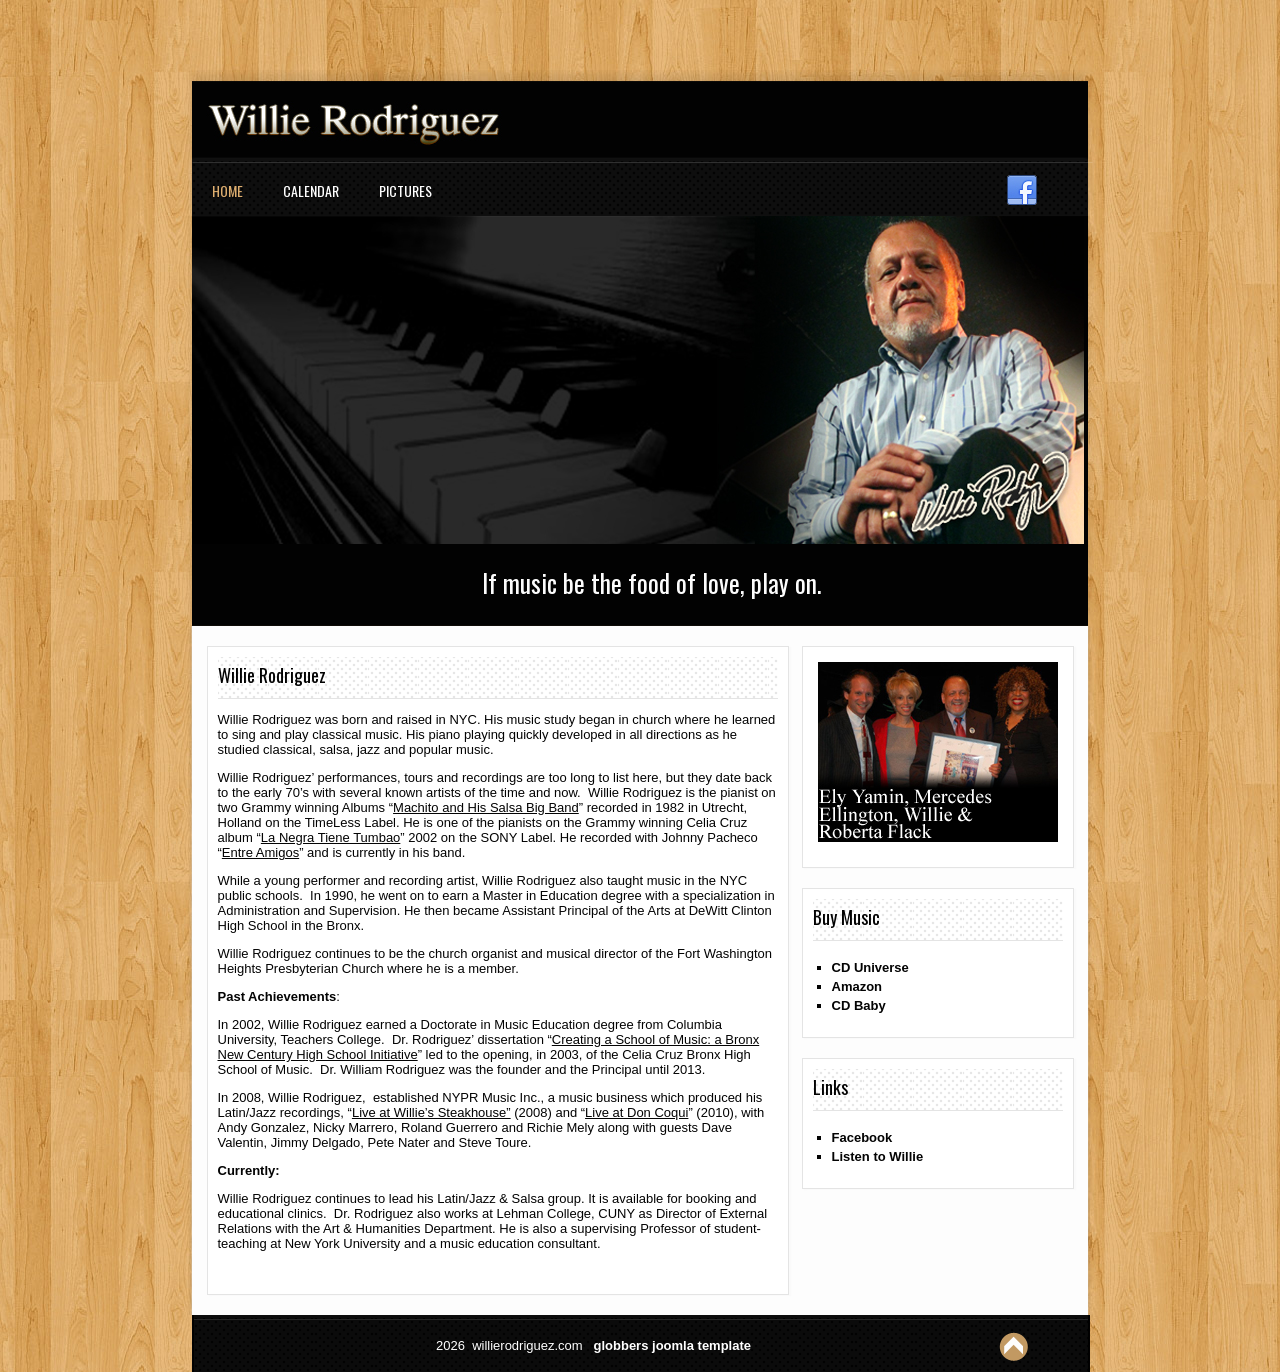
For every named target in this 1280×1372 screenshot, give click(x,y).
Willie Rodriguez (272, 675)
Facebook (862, 1137)
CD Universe (870, 967)
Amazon (857, 986)
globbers (621, 1345)
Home (227, 190)
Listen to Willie (878, 1156)
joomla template (701, 1345)
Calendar (311, 190)
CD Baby (859, 1005)
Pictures (405, 190)
